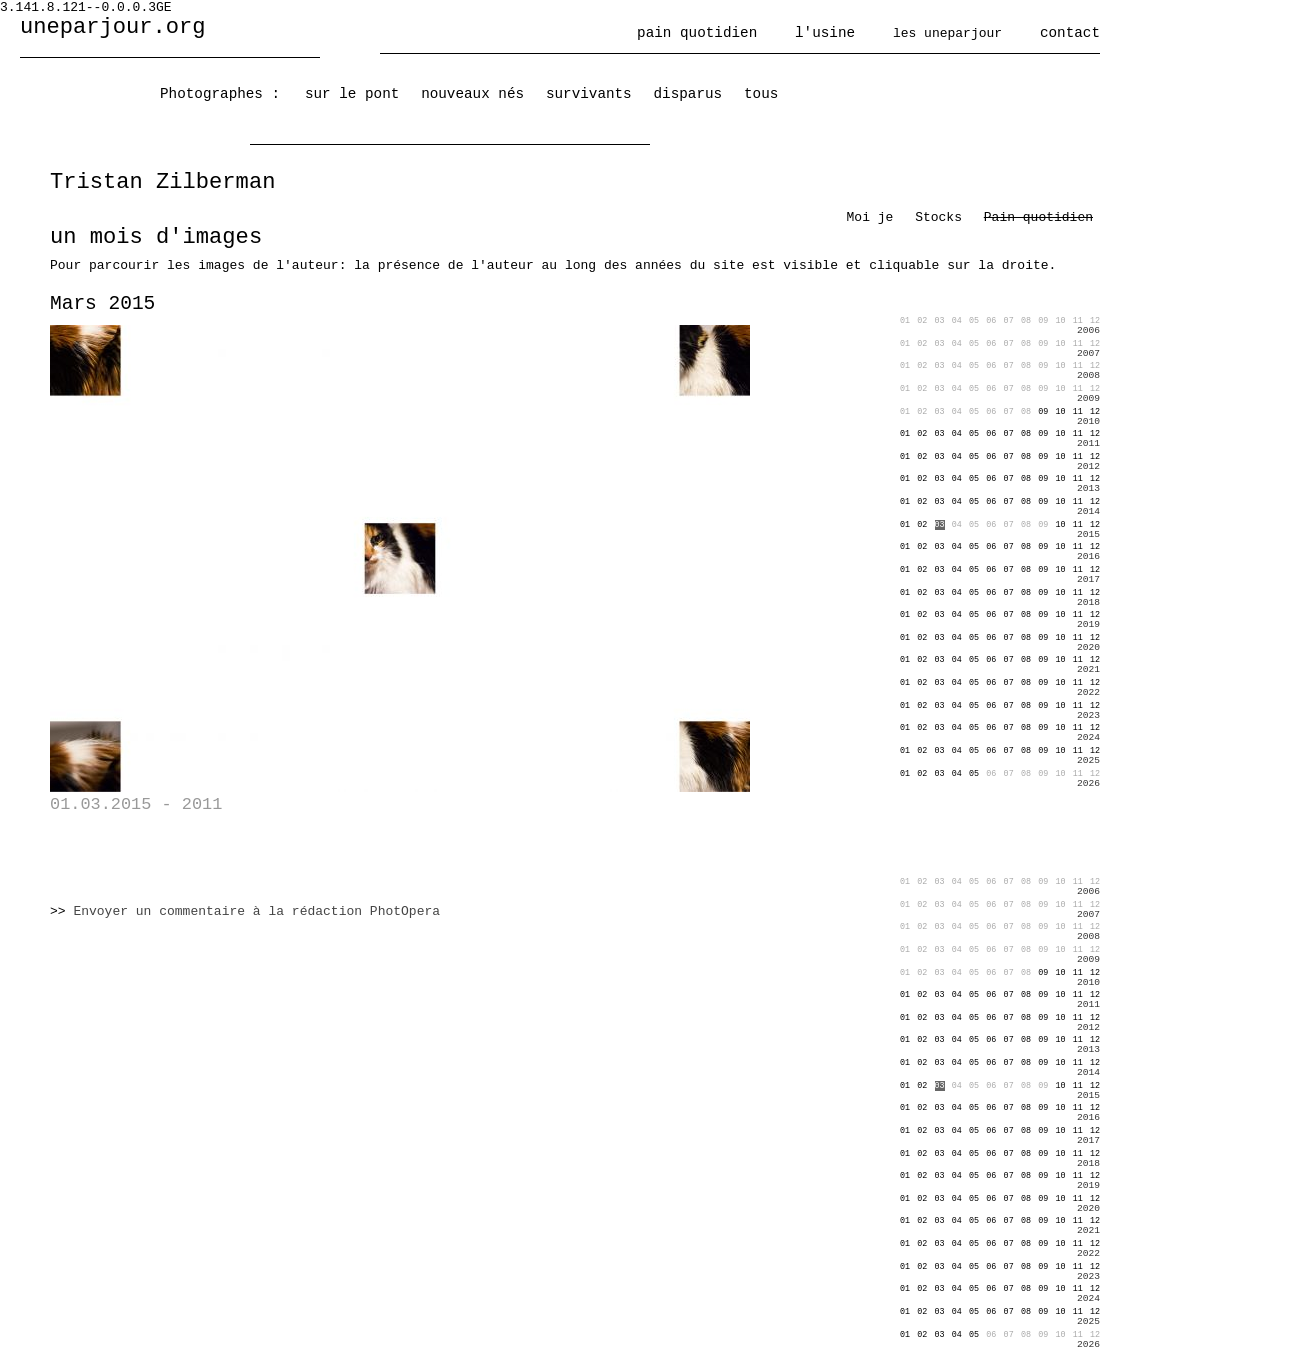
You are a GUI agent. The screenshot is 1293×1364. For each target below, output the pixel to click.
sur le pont (352, 94)
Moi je (870, 217)
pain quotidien (697, 33)
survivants (589, 94)
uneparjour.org (113, 27)
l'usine (825, 33)
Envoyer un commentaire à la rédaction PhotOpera (256, 911)
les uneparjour (947, 33)
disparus (688, 94)
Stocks (938, 217)
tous (761, 94)
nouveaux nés (472, 94)
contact (1070, 33)
